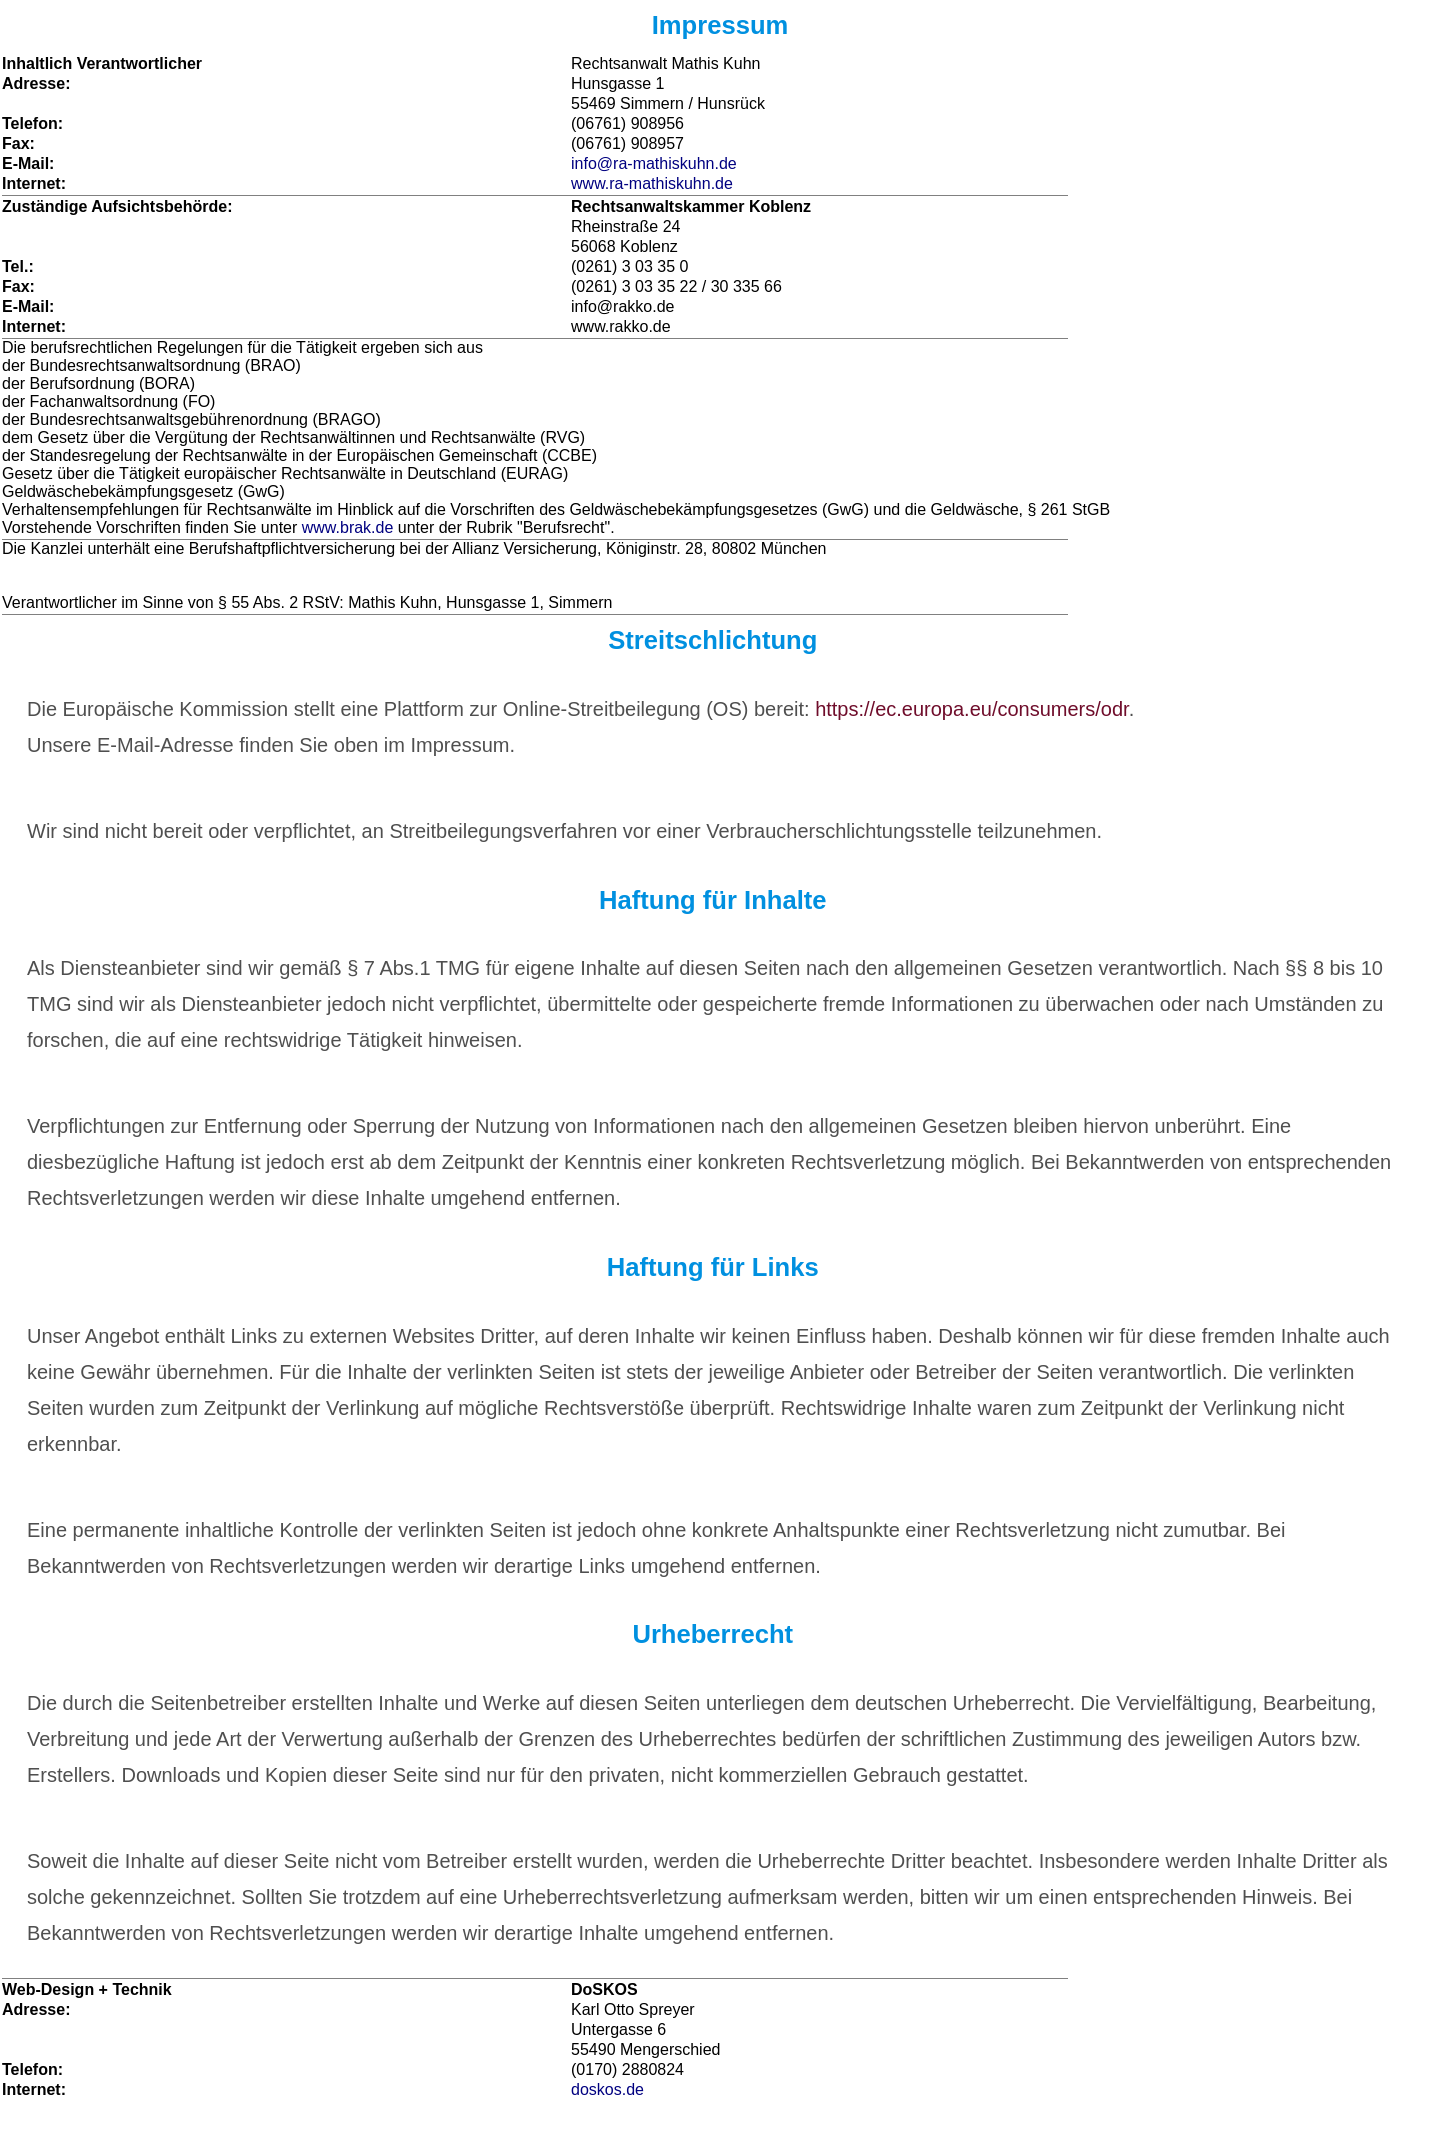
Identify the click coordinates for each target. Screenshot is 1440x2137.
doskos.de (607, 2089)
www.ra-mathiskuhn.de (652, 183)
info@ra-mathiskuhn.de (654, 163)
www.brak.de (348, 527)
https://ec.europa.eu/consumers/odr (972, 709)
